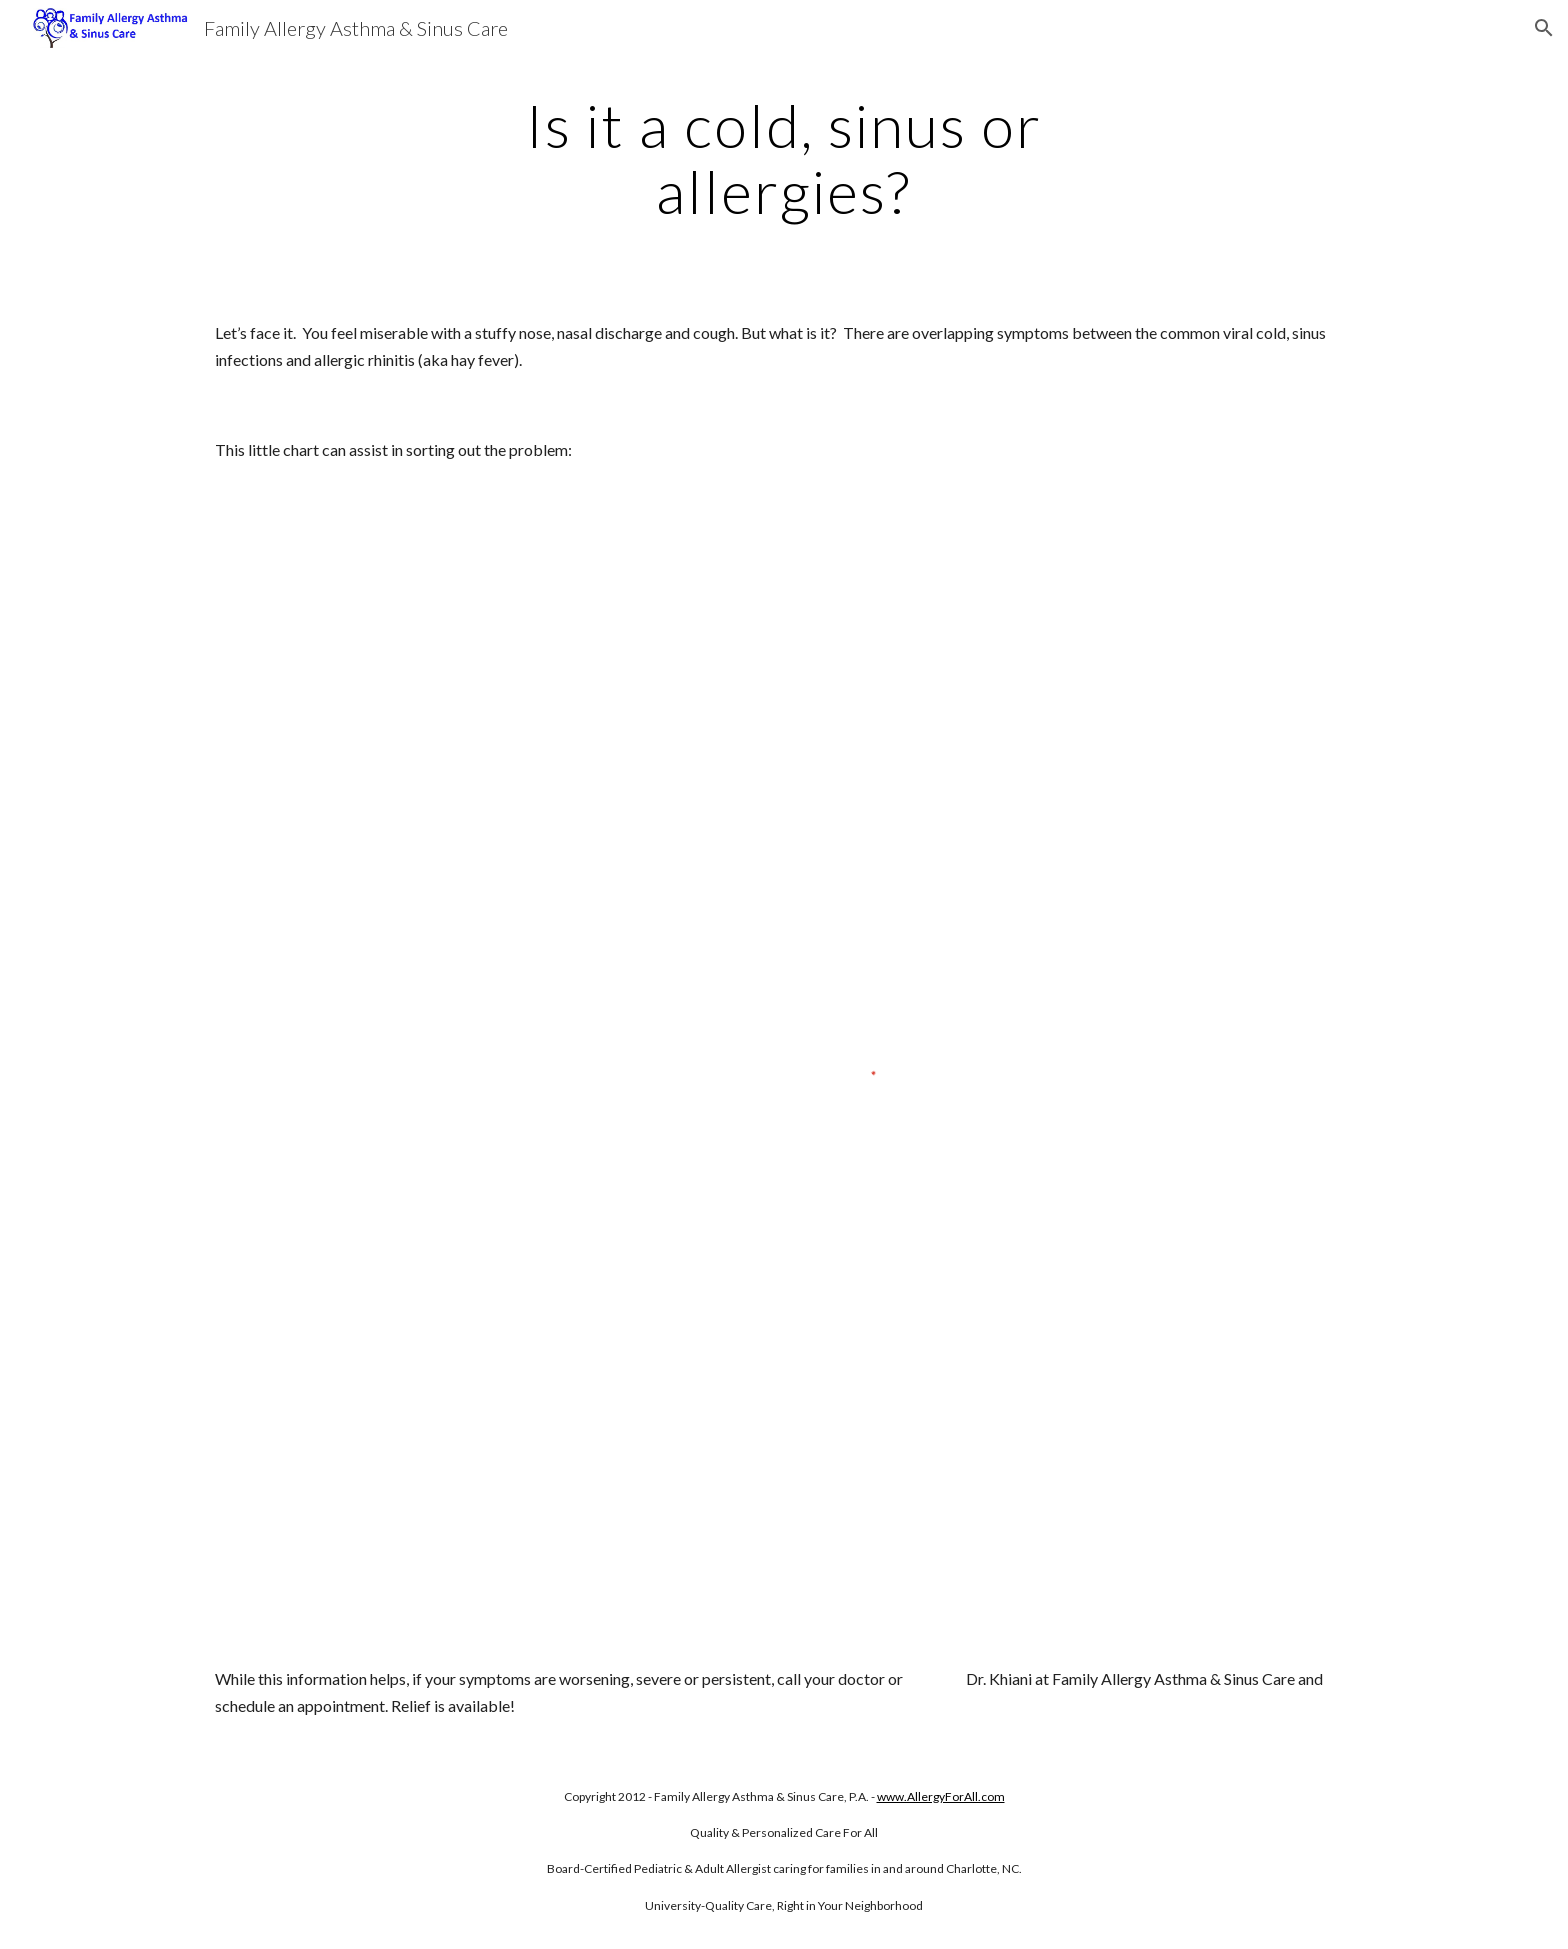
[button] (1544, 28)
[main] (784, 158)
